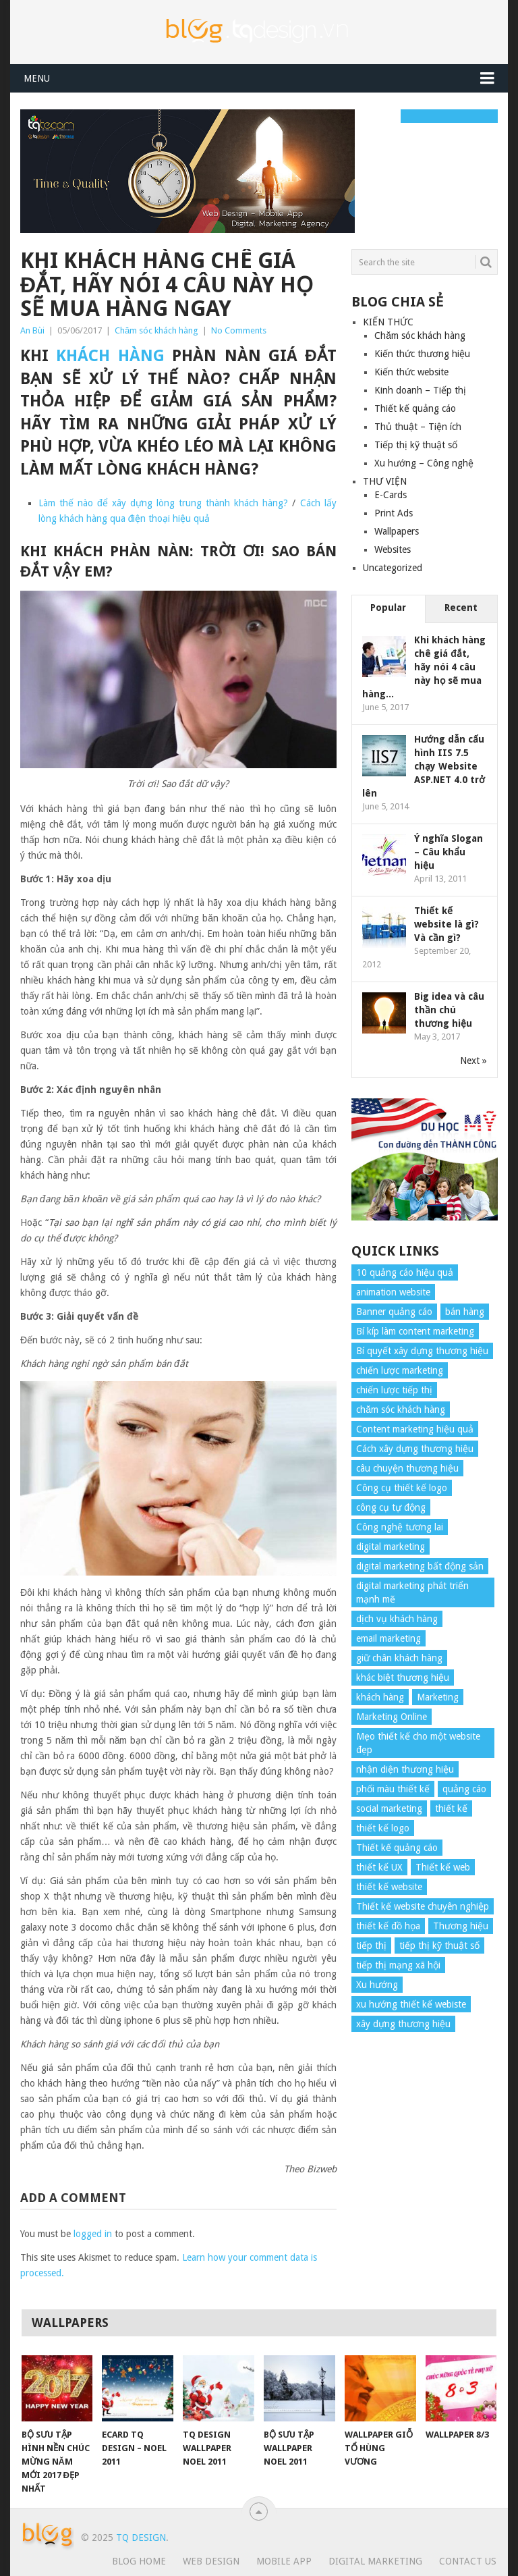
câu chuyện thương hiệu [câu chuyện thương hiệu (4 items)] (407, 1468)
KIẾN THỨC (388, 322)
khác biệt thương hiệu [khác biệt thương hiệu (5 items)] (402, 1677)
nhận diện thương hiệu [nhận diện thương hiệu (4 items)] (405, 1769)
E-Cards (390, 494)
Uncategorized (392, 567)
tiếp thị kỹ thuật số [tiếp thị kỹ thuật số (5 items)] (439, 1945)
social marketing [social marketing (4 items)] (389, 1808)
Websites (392, 549)
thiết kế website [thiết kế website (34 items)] (389, 1886)
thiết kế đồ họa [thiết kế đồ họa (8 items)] (388, 1926)
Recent (461, 607)
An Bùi (32, 330)
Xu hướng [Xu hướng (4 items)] (377, 1984)
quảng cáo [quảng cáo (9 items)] (464, 1788)
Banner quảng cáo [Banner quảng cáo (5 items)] (394, 1311)
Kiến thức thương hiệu (422, 353)
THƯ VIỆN (385, 481)
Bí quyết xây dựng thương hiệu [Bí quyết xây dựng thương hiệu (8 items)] (422, 1350)
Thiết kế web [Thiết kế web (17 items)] (442, 1867)
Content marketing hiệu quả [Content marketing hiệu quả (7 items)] (414, 1429)
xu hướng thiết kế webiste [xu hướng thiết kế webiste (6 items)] (411, 2004)
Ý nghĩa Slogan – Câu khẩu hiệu (448, 852)
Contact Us (467, 2561)
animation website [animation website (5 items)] (393, 1292)
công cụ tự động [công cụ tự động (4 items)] (391, 1507)
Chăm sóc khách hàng (156, 330)
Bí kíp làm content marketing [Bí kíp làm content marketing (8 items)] (415, 1331)
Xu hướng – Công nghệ (423, 463)
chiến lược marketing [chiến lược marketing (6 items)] (399, 1370)
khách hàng (110, 355)
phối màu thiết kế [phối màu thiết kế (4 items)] (393, 1788)
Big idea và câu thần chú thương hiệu (449, 1010)
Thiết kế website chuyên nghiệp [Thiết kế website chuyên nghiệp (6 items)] (422, 1906)
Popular (388, 607)
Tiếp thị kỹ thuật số (415, 444)
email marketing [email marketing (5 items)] (388, 1638)
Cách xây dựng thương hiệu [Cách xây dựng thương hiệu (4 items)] (414, 1448)
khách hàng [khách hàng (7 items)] (380, 1697)
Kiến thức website (411, 372)
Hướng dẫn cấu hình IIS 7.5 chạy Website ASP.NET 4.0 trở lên (423, 766)
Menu (37, 78)
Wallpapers (396, 531)
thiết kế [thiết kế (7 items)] (451, 1808)
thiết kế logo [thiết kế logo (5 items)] (382, 1828)
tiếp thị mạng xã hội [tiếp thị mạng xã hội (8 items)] (398, 1965)
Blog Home (139, 2561)
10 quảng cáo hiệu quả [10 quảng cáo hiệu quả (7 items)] (404, 1272)
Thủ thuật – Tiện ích (417, 426)
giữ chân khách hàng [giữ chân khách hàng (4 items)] (399, 1658)
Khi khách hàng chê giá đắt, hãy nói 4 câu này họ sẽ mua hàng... (424, 667)
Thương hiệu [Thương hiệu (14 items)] (460, 1926)
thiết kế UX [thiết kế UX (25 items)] (379, 1867)
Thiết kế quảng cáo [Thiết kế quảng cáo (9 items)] (397, 1847)
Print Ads (393, 513)
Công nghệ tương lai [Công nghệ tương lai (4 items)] (399, 1527)
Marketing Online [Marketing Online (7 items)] (391, 1716)
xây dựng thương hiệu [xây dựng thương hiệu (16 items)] (403, 2023)
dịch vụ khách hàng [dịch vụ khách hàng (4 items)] (397, 1618)
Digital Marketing (375, 2561)
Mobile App (284, 2561)
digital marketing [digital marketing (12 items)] (390, 1546)
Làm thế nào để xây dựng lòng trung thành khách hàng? (163, 503)
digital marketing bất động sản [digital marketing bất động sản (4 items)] (420, 1566)
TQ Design (141, 2537)
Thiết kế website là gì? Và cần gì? (446, 924)
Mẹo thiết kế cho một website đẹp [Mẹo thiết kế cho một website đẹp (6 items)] (418, 1743)
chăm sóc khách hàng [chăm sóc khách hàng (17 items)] (400, 1409)
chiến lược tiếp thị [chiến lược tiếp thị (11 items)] (394, 1390)
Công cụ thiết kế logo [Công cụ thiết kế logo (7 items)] (401, 1487)
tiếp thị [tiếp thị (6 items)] (371, 1945)
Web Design (211, 2561)
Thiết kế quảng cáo (415, 408)
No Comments (238, 330)
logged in (93, 2233)
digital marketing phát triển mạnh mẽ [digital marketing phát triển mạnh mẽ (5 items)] (412, 1592)
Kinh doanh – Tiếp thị (420, 390)
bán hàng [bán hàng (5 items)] (464, 1311)
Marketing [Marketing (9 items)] (438, 1697)
